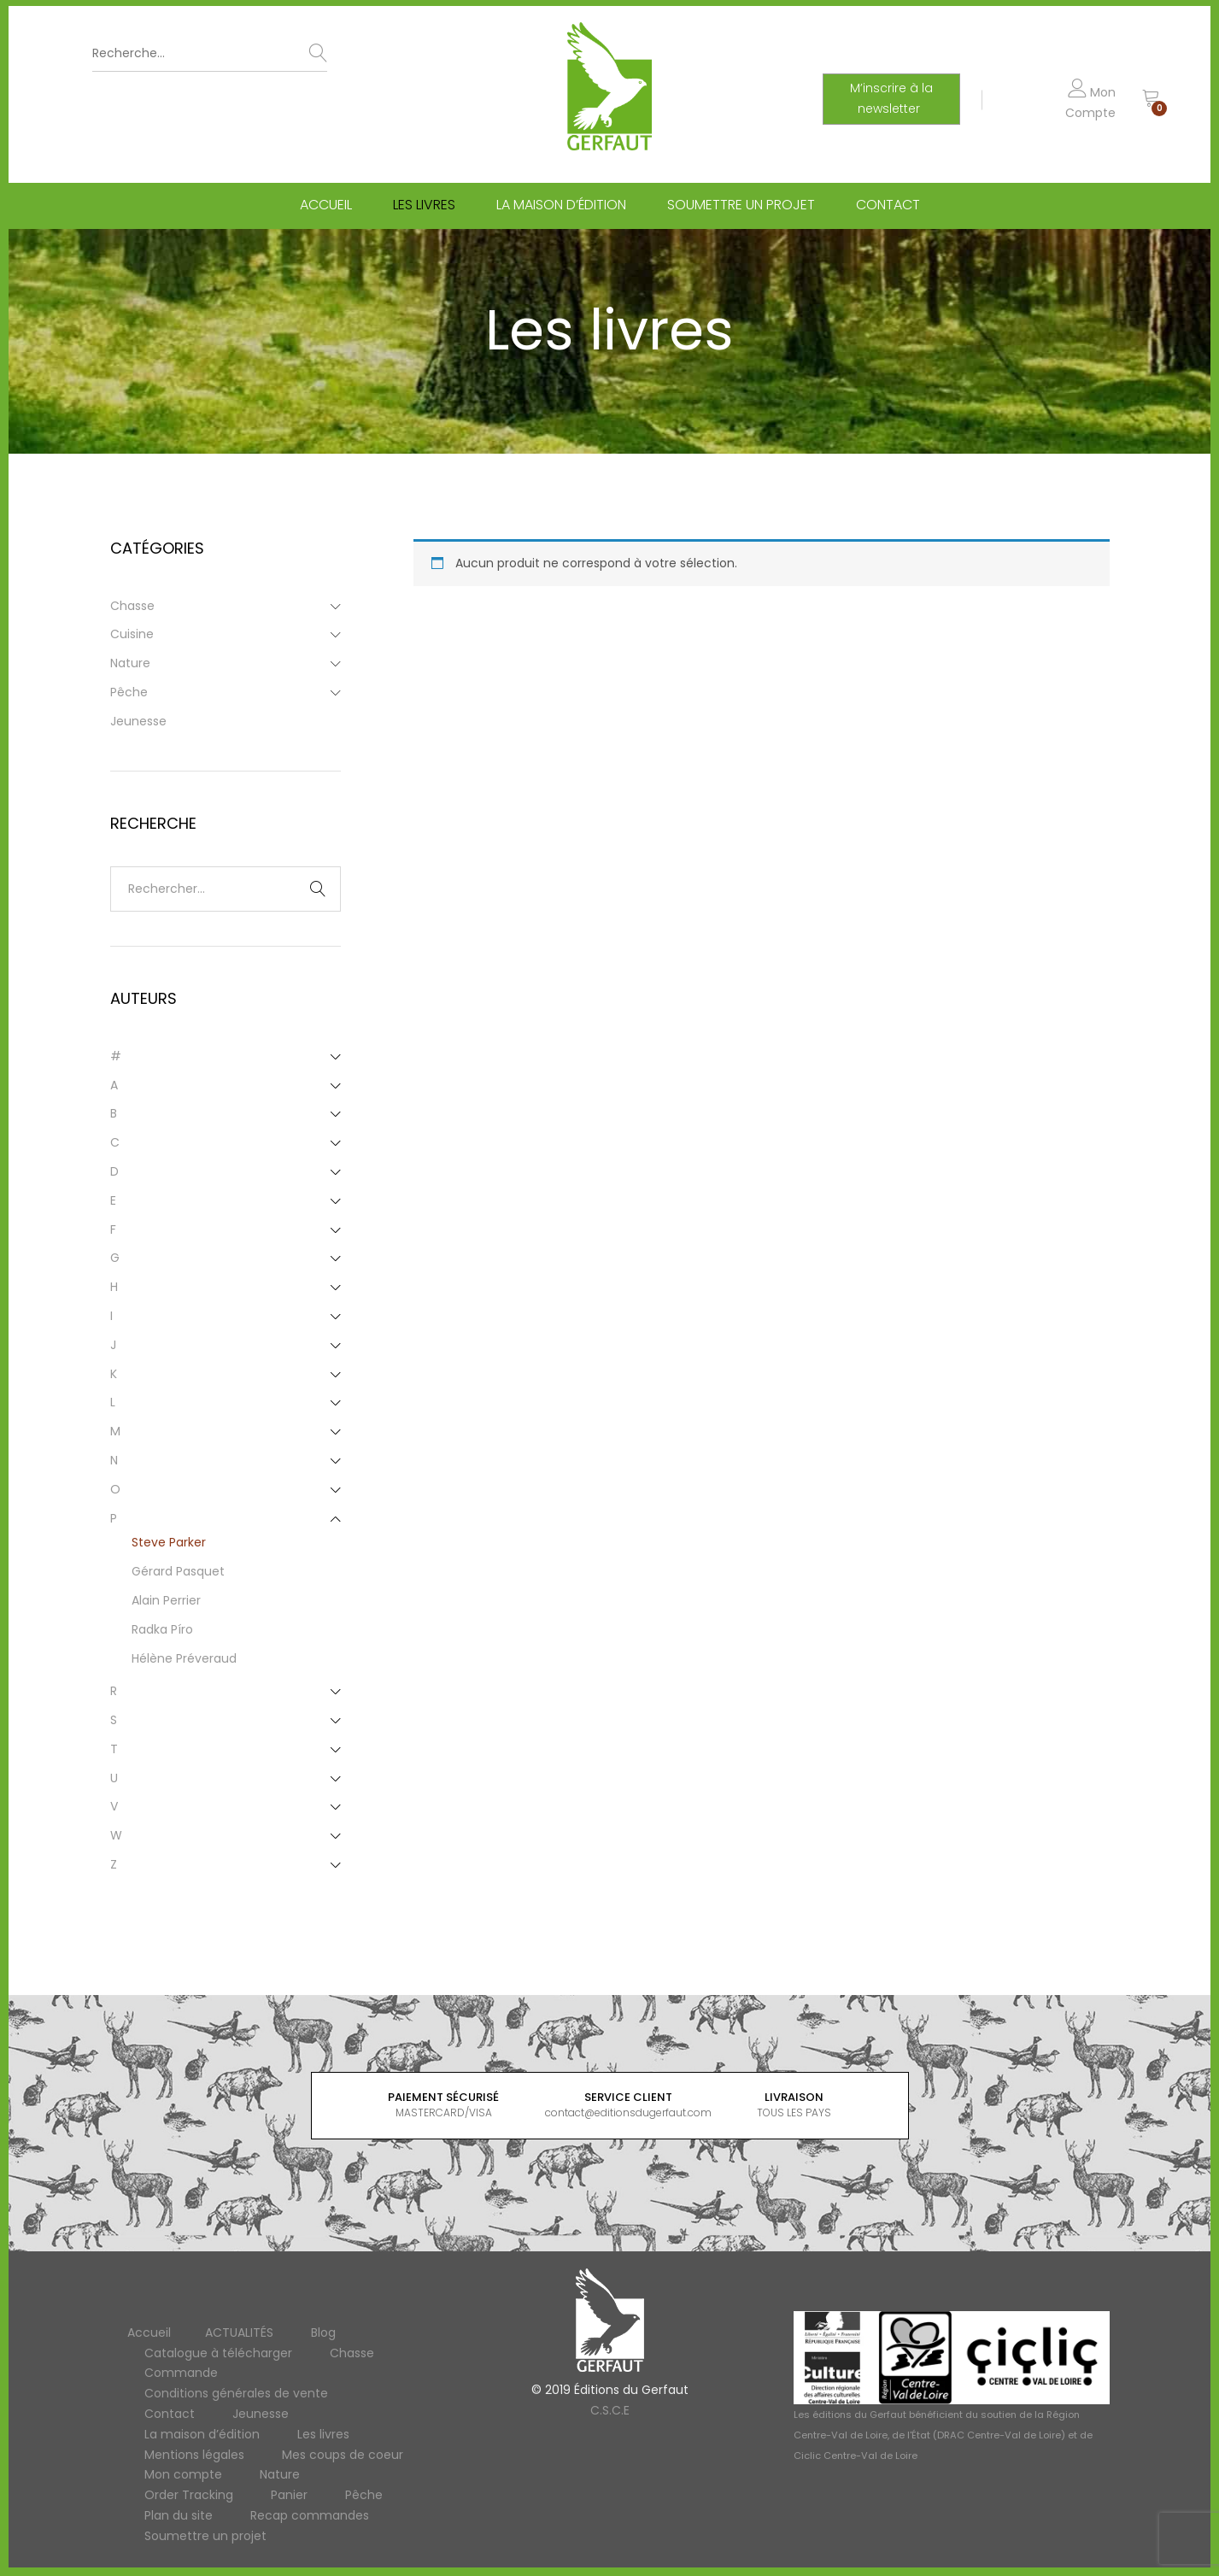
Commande (181, 2372)
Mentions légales (194, 2454)
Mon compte (183, 2474)
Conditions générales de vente (236, 2393)
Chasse (132, 605)
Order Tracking (188, 2494)
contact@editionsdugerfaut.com (628, 2112)
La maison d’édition (561, 207)
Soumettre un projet (741, 207)
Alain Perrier (166, 1600)
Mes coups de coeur (342, 2454)
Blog (323, 2332)
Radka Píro (162, 1629)
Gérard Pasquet (178, 1571)
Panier (289, 2494)
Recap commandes (309, 2515)
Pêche (129, 692)
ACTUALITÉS (239, 2332)
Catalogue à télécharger (218, 2353)
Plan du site (178, 2515)
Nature (130, 663)
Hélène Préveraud (184, 1658)
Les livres (424, 207)
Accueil (326, 207)
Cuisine (132, 634)
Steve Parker (169, 1542)
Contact (888, 207)
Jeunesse (138, 721)
